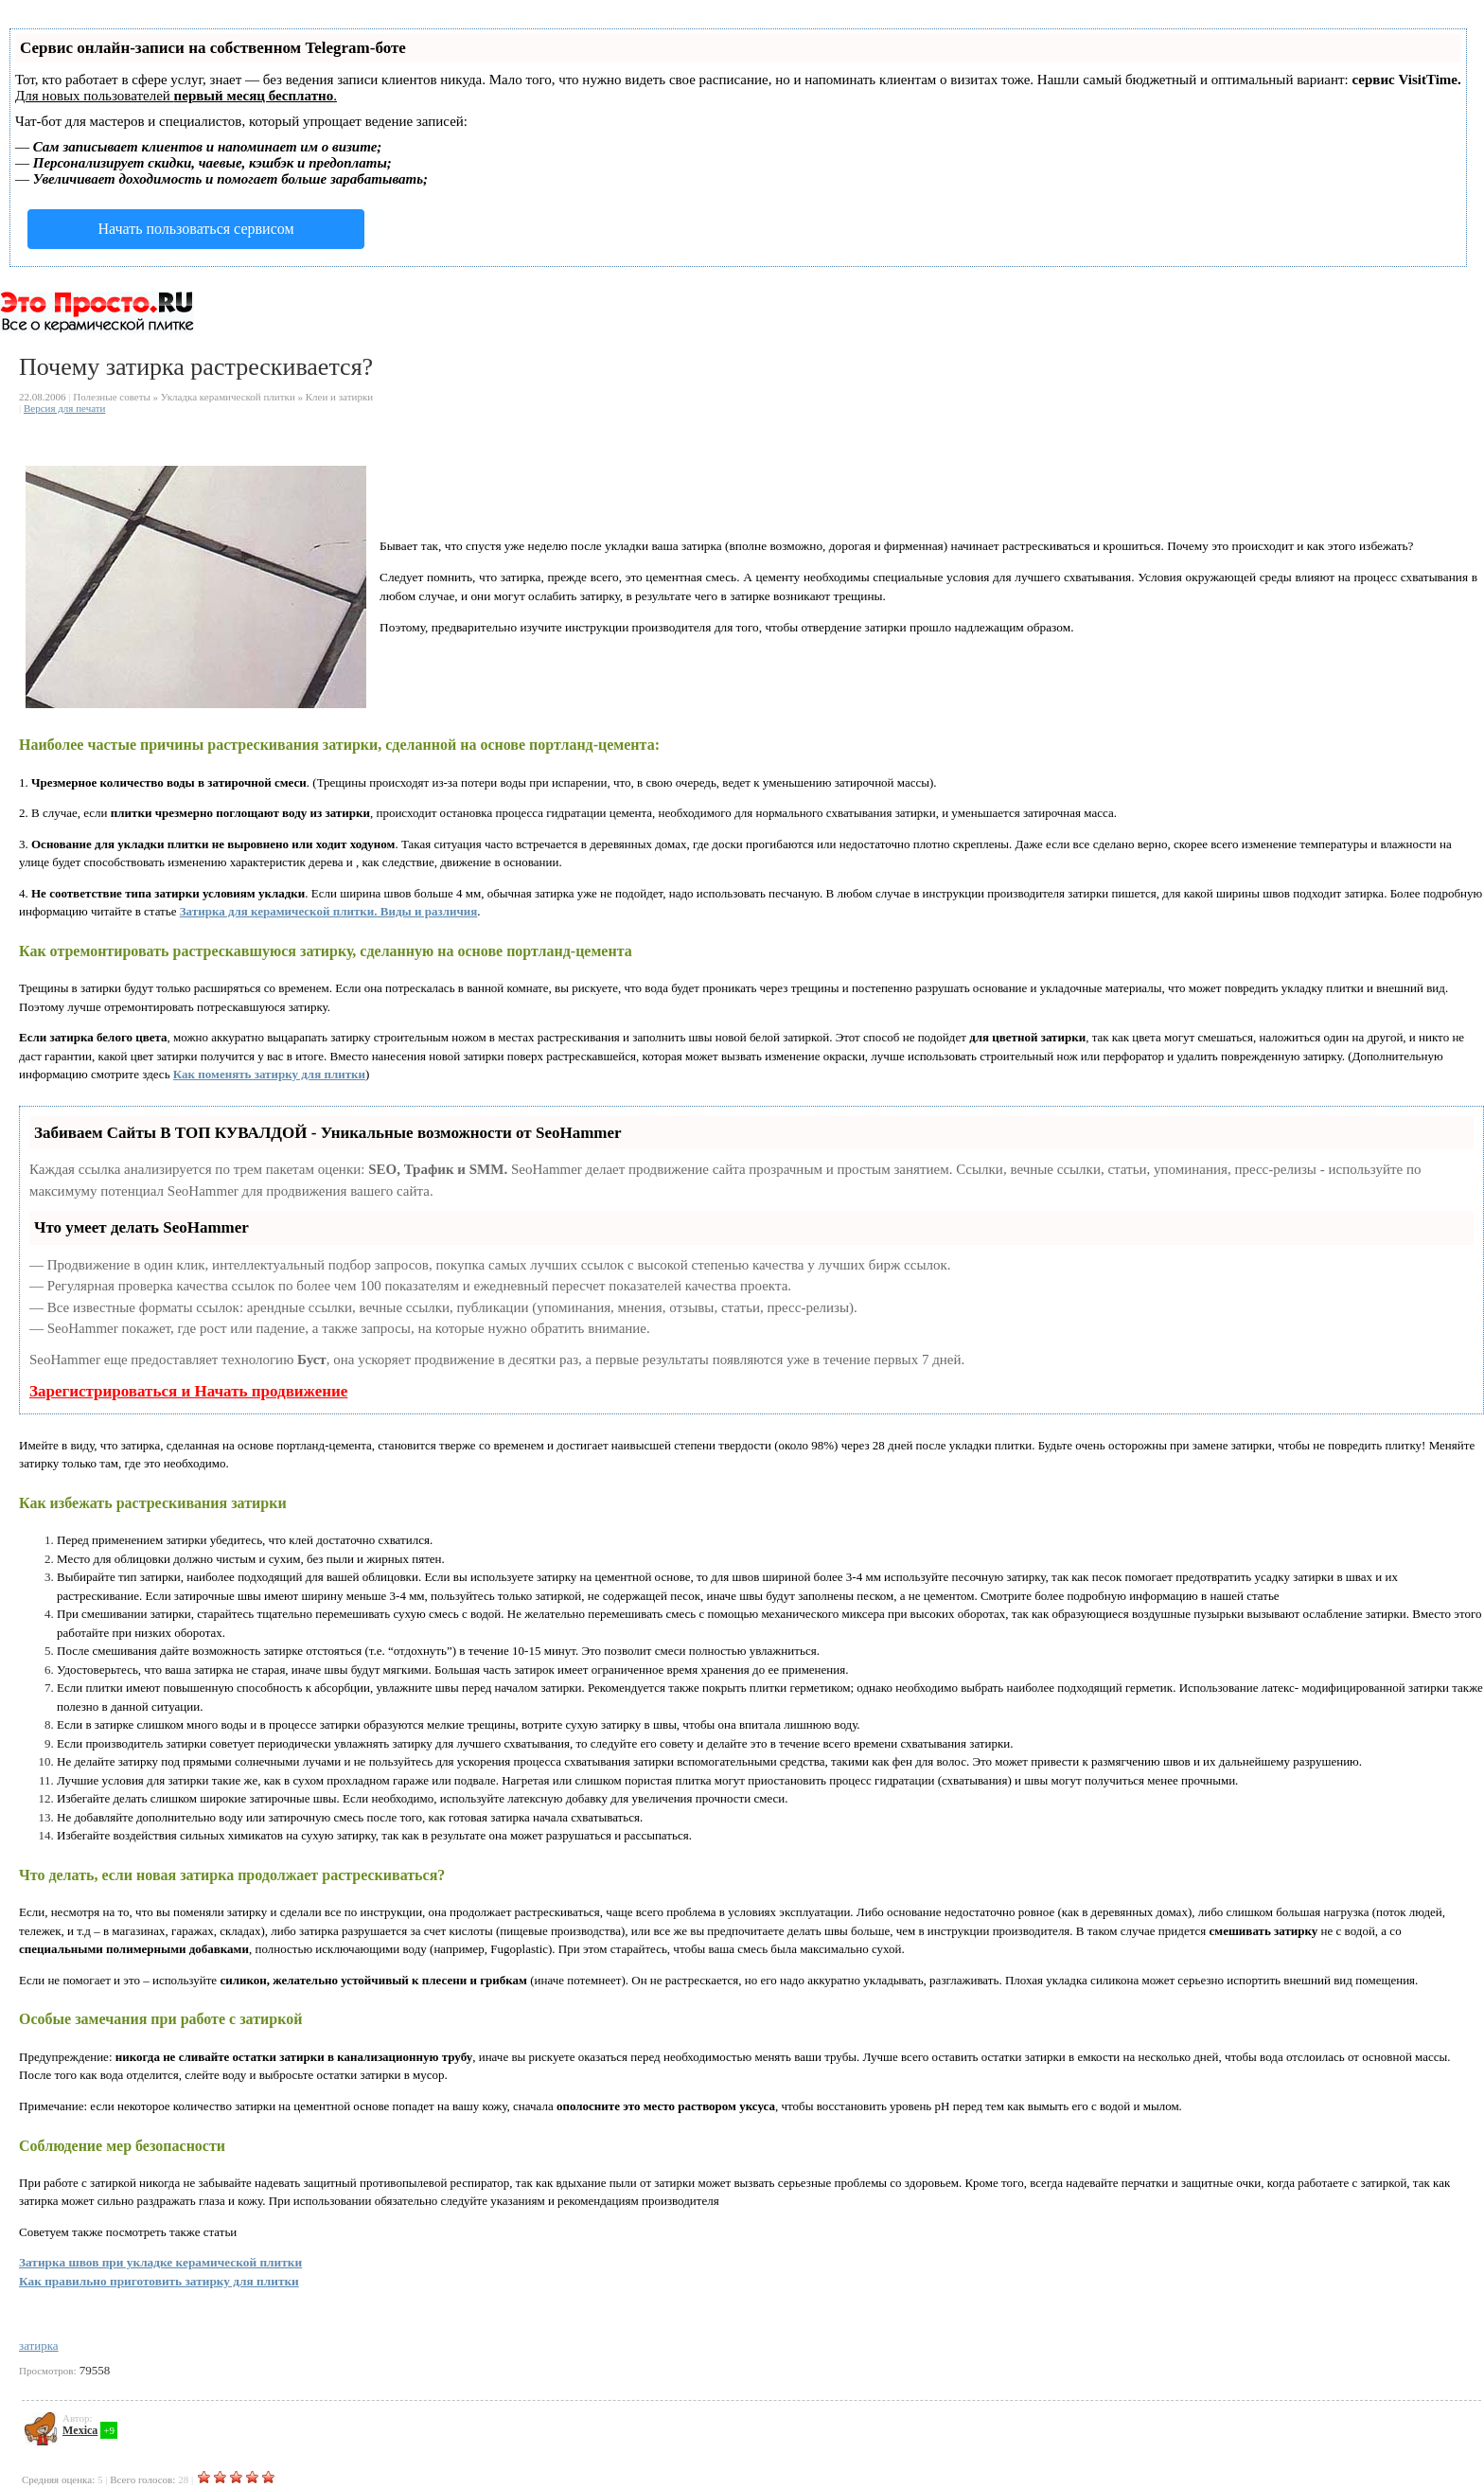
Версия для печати (65, 408)
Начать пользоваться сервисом (195, 229)
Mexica (79, 2430)
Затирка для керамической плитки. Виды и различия (329, 911)
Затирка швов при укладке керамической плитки (160, 2262)
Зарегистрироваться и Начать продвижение (188, 1391)
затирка (39, 2345)
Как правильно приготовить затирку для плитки (159, 2281)
